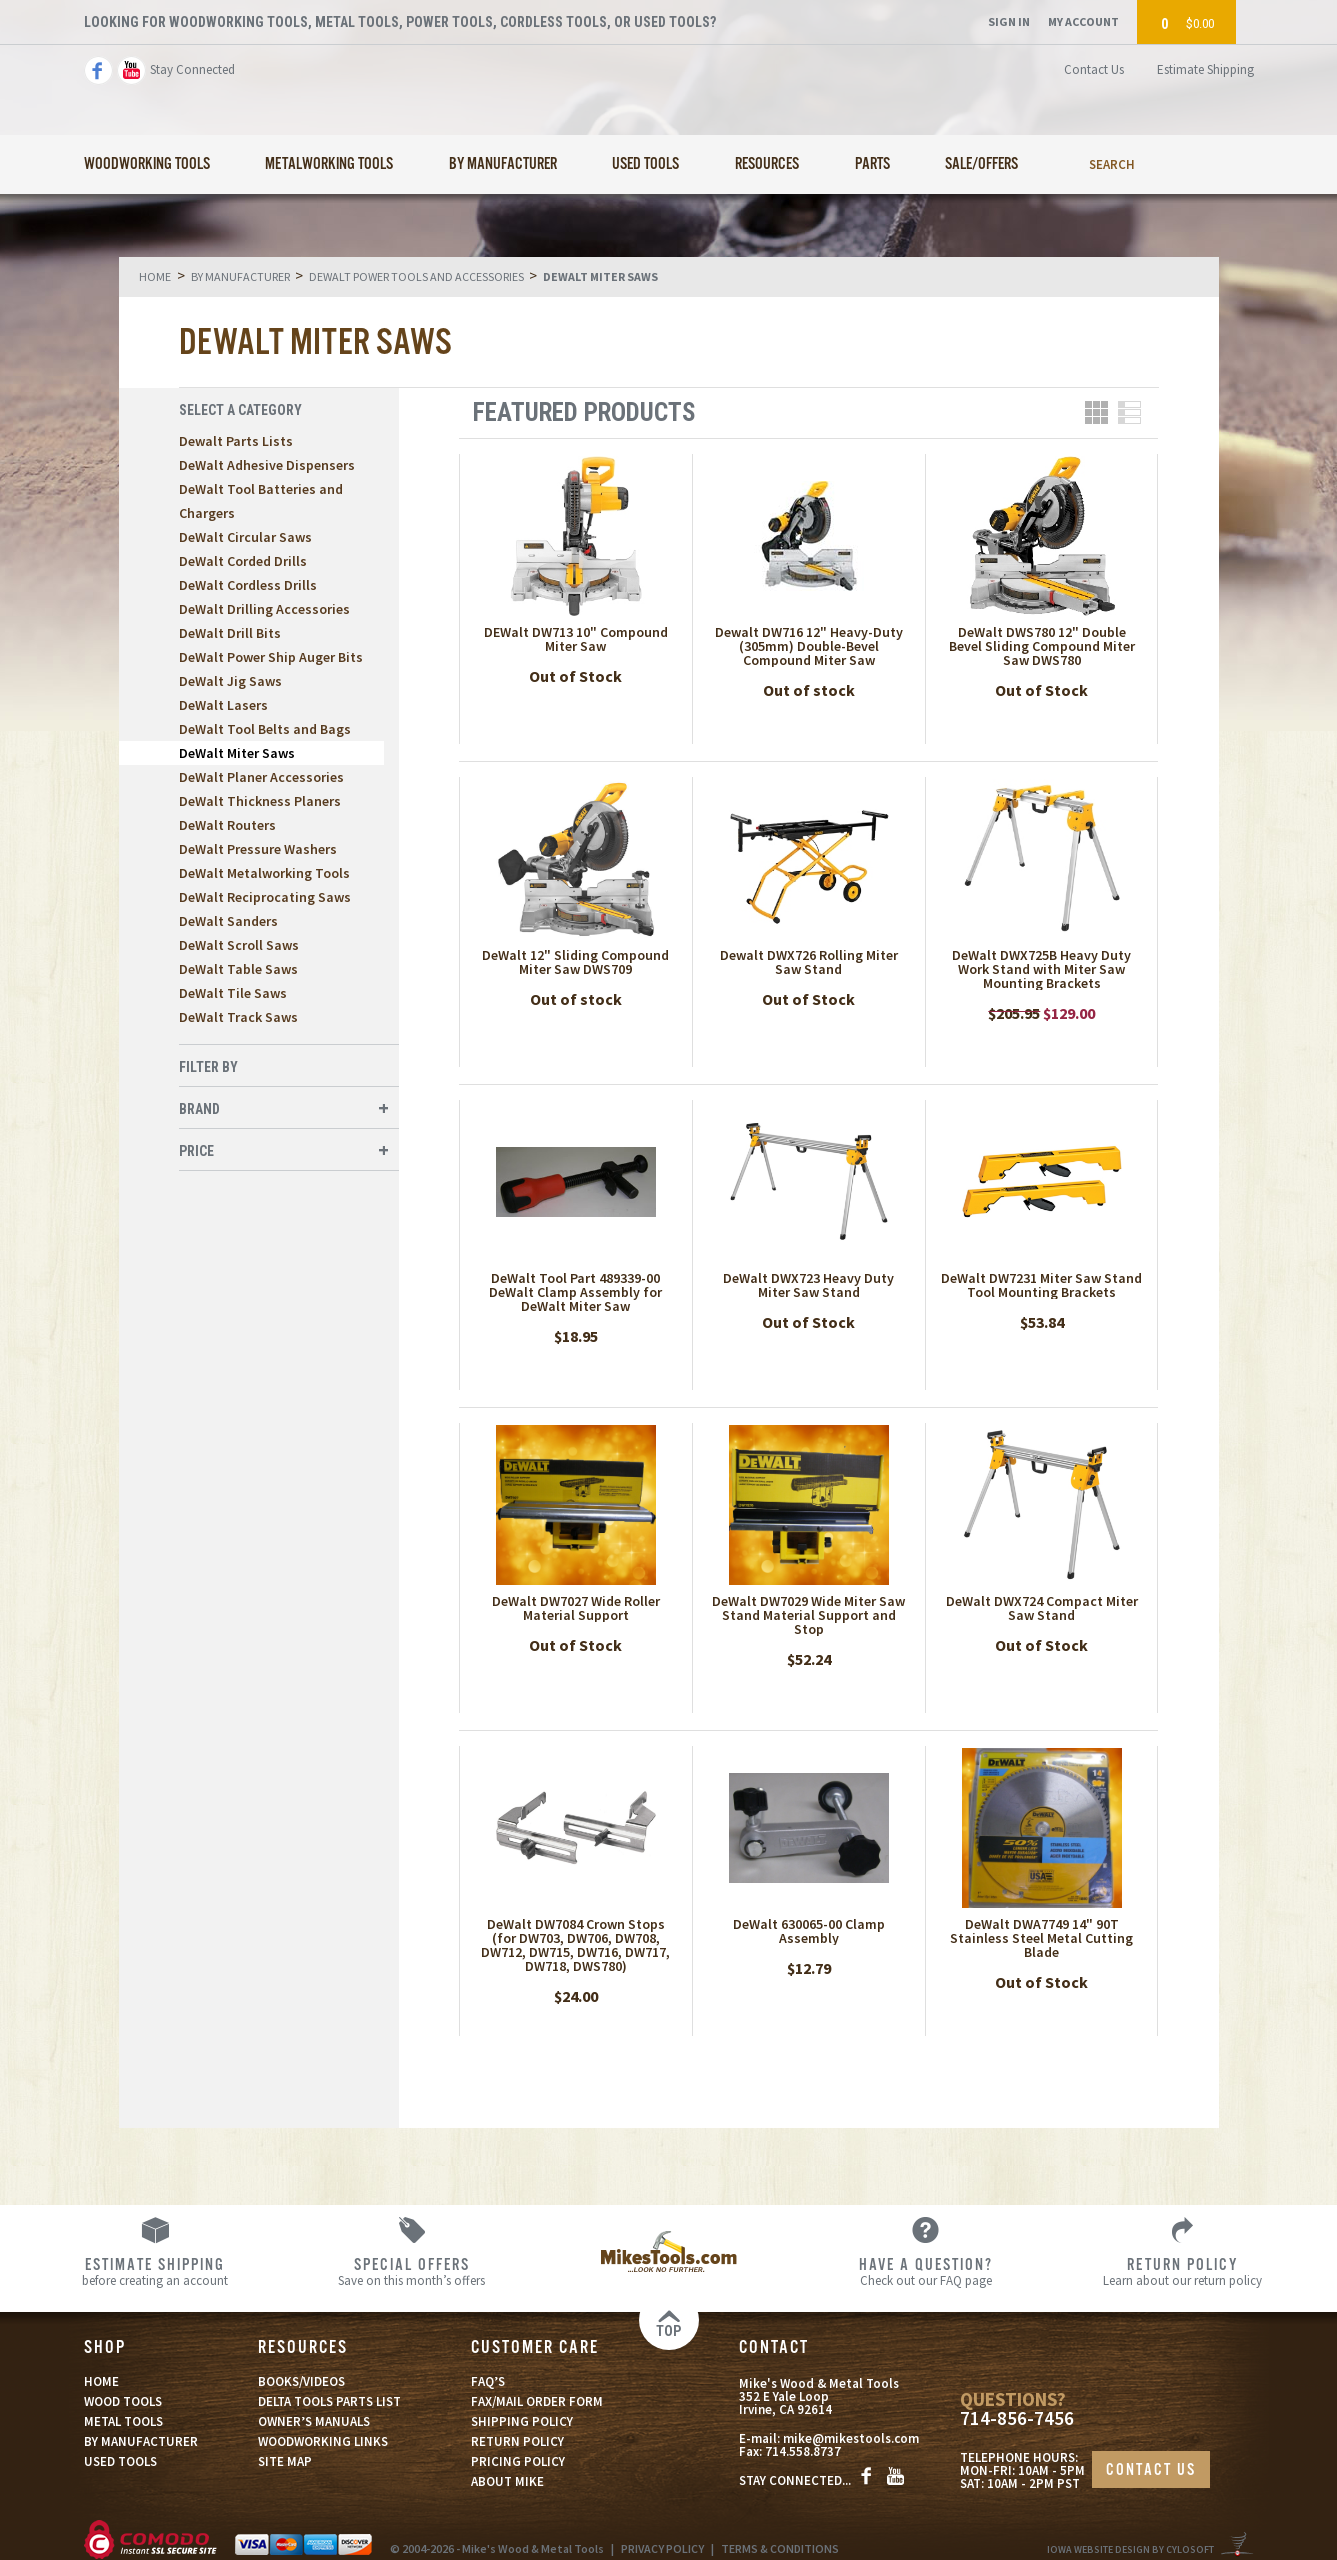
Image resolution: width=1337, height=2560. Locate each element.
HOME (101, 2381)
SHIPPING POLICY (522, 2421)
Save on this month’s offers (411, 2271)
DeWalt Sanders (228, 921)
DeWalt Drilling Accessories (264, 609)
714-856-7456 (1017, 2418)
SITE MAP (285, 2461)
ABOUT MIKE (507, 2481)
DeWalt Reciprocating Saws (265, 897)
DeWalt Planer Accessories (261, 777)
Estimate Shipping (1205, 69)
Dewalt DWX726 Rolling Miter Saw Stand (809, 962)
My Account (1083, 21)
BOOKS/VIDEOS (301, 2381)
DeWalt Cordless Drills (248, 585)
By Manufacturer (503, 164)
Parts (872, 164)
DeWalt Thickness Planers (260, 801)
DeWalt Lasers (223, 705)
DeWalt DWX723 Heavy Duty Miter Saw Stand (808, 1285)
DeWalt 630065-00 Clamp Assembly (809, 1931)
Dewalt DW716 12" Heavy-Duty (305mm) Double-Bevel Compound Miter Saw (809, 646)
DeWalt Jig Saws (230, 681)
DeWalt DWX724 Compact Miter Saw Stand (1042, 1608)
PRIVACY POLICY (662, 2548)
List (1129, 412)
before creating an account (154, 2271)
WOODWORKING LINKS (323, 2441)
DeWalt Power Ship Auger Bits (271, 657)
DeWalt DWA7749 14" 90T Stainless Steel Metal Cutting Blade (1041, 1938)
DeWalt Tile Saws (233, 993)
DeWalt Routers (227, 825)
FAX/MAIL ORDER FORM (537, 2401)
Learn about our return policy (1182, 2271)
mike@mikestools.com (851, 2438)
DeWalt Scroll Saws (239, 945)
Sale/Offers (981, 164)
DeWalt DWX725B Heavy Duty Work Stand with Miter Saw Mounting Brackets (1041, 969)
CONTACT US (1151, 2470)
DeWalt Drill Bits (230, 633)
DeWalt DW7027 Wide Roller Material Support (576, 1608)
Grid (1096, 412)
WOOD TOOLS (123, 2401)
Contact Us (1094, 69)
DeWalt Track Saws (238, 1017)
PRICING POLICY (518, 2461)
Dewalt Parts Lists (236, 441)
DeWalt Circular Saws (245, 537)
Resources (767, 164)
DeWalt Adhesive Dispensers (267, 465)
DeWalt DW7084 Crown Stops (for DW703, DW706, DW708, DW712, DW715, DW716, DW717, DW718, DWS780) (575, 1945)
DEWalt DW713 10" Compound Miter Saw (576, 639)
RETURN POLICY (517, 2441)
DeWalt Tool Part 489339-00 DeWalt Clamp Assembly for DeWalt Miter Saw (575, 1292)
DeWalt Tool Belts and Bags (265, 729)
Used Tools (645, 164)
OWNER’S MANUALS (314, 2421)
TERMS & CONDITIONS (780, 2548)
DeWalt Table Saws (238, 969)
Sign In (1009, 21)
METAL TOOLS (123, 2421)
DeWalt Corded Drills (243, 561)
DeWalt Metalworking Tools (264, 873)
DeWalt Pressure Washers (258, 849)
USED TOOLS (120, 2461)
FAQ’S (488, 2381)
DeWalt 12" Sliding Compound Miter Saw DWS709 (575, 962)
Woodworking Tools (147, 164)
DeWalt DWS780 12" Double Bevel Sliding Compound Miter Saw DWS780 (1042, 646)
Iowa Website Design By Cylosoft (1130, 2549)
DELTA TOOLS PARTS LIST (329, 2401)
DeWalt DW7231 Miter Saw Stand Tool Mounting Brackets (1041, 1285)
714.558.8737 (803, 2451)
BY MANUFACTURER (141, 2441)
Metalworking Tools (329, 164)
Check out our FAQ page (925, 2271)
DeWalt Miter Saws (237, 753)
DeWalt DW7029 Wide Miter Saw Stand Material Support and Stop (808, 1615)
